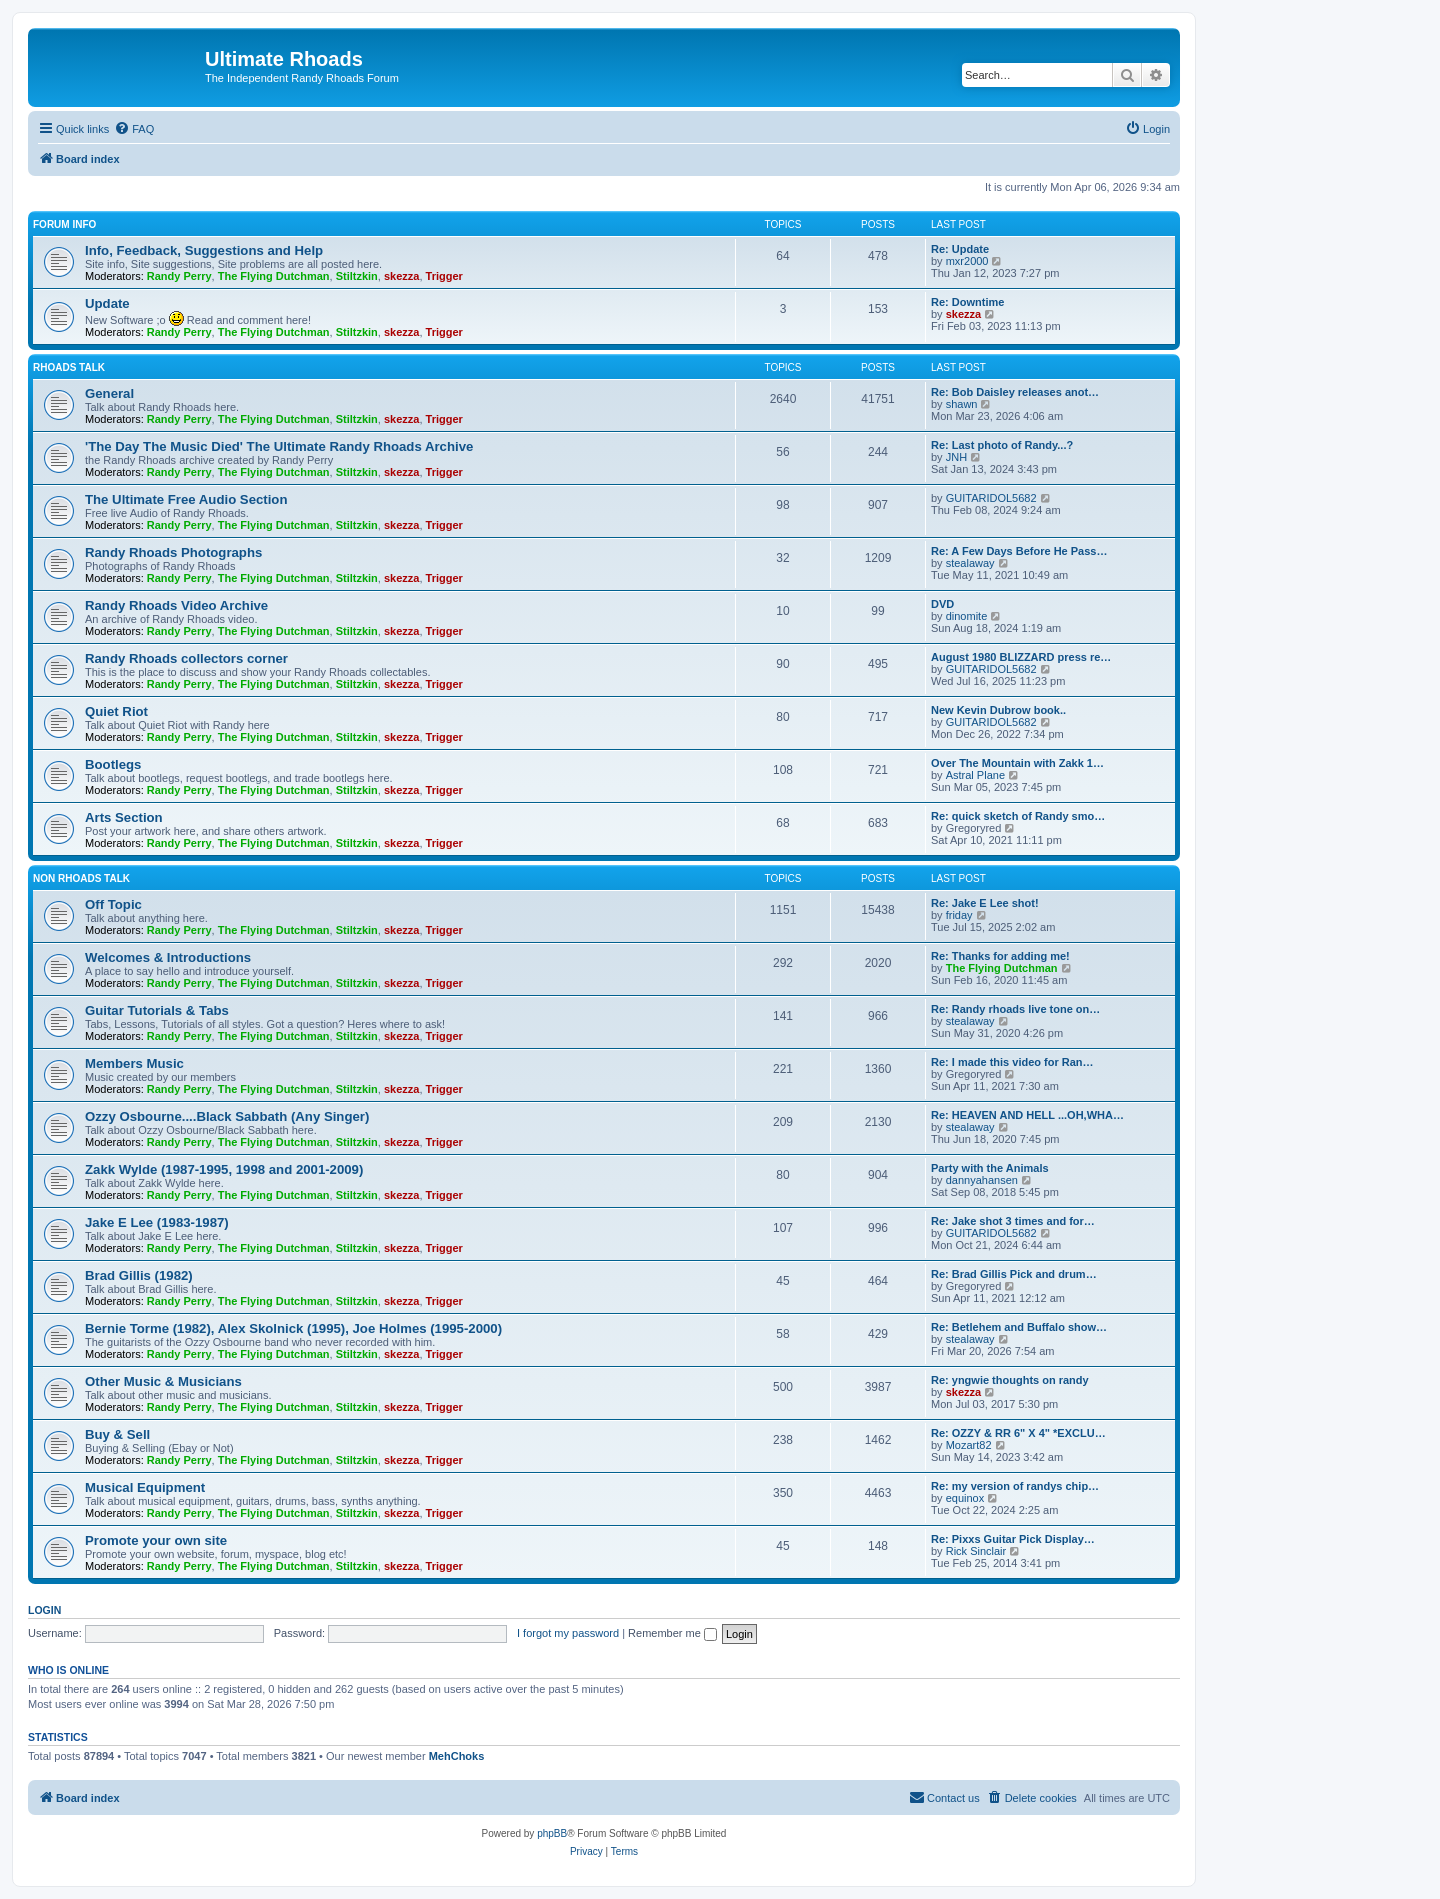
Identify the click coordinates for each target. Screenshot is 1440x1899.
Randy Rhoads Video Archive (176, 605)
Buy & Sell (117, 1434)
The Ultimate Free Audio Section (186, 499)
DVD (942, 604)
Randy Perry (179, 276)
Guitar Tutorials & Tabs (157, 1010)
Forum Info (64, 224)
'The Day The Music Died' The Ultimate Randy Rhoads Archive (279, 446)
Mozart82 (969, 1445)
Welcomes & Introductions (168, 957)
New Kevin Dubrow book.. (998, 710)
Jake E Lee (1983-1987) (157, 1222)
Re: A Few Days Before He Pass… (1019, 551)
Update (107, 303)
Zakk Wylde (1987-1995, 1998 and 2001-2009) (224, 1169)
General (109, 393)
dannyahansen (982, 1180)
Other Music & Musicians (163, 1381)
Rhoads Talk (69, 367)
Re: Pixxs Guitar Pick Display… (1013, 1539)
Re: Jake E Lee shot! (985, 903)
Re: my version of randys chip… (1015, 1486)
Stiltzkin (357, 276)
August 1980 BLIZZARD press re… (1021, 657)
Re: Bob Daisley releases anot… (1015, 392)
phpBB (552, 1833)
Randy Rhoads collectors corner (186, 658)
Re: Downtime (967, 302)
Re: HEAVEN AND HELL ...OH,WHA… (1027, 1115)
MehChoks (457, 1756)
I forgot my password (568, 1633)
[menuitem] (134, 129)
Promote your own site (156, 1540)
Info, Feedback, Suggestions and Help (204, 250)
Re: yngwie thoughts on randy (1010, 1380)
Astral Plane (975, 775)
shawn (962, 404)
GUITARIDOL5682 (991, 498)
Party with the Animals (990, 1168)
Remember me (672, 1633)
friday (959, 915)
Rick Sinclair (976, 1551)
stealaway (970, 563)
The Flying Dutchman (274, 276)
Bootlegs (113, 764)
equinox (965, 1498)
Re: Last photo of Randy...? (1002, 445)
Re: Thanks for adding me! (1000, 956)
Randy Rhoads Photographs (173, 552)
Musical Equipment (145, 1487)
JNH (956, 457)
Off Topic (113, 904)
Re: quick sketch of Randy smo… (1018, 816)
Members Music (134, 1063)
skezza (401, 276)
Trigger (444, 276)
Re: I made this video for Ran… (1012, 1062)
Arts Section (124, 817)
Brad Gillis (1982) (139, 1275)
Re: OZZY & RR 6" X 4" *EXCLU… (1018, 1433)
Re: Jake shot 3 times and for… (1013, 1221)
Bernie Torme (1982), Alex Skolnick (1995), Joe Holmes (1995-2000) (293, 1328)
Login (44, 1610)
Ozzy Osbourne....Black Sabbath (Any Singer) (227, 1116)
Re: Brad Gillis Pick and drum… (1014, 1274)
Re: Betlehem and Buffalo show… (1019, 1327)
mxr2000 (967, 261)
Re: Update (960, 249)
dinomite (967, 616)
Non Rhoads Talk (81, 878)
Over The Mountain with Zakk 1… (1017, 763)
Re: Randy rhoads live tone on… (1015, 1009)
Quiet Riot (116, 711)
